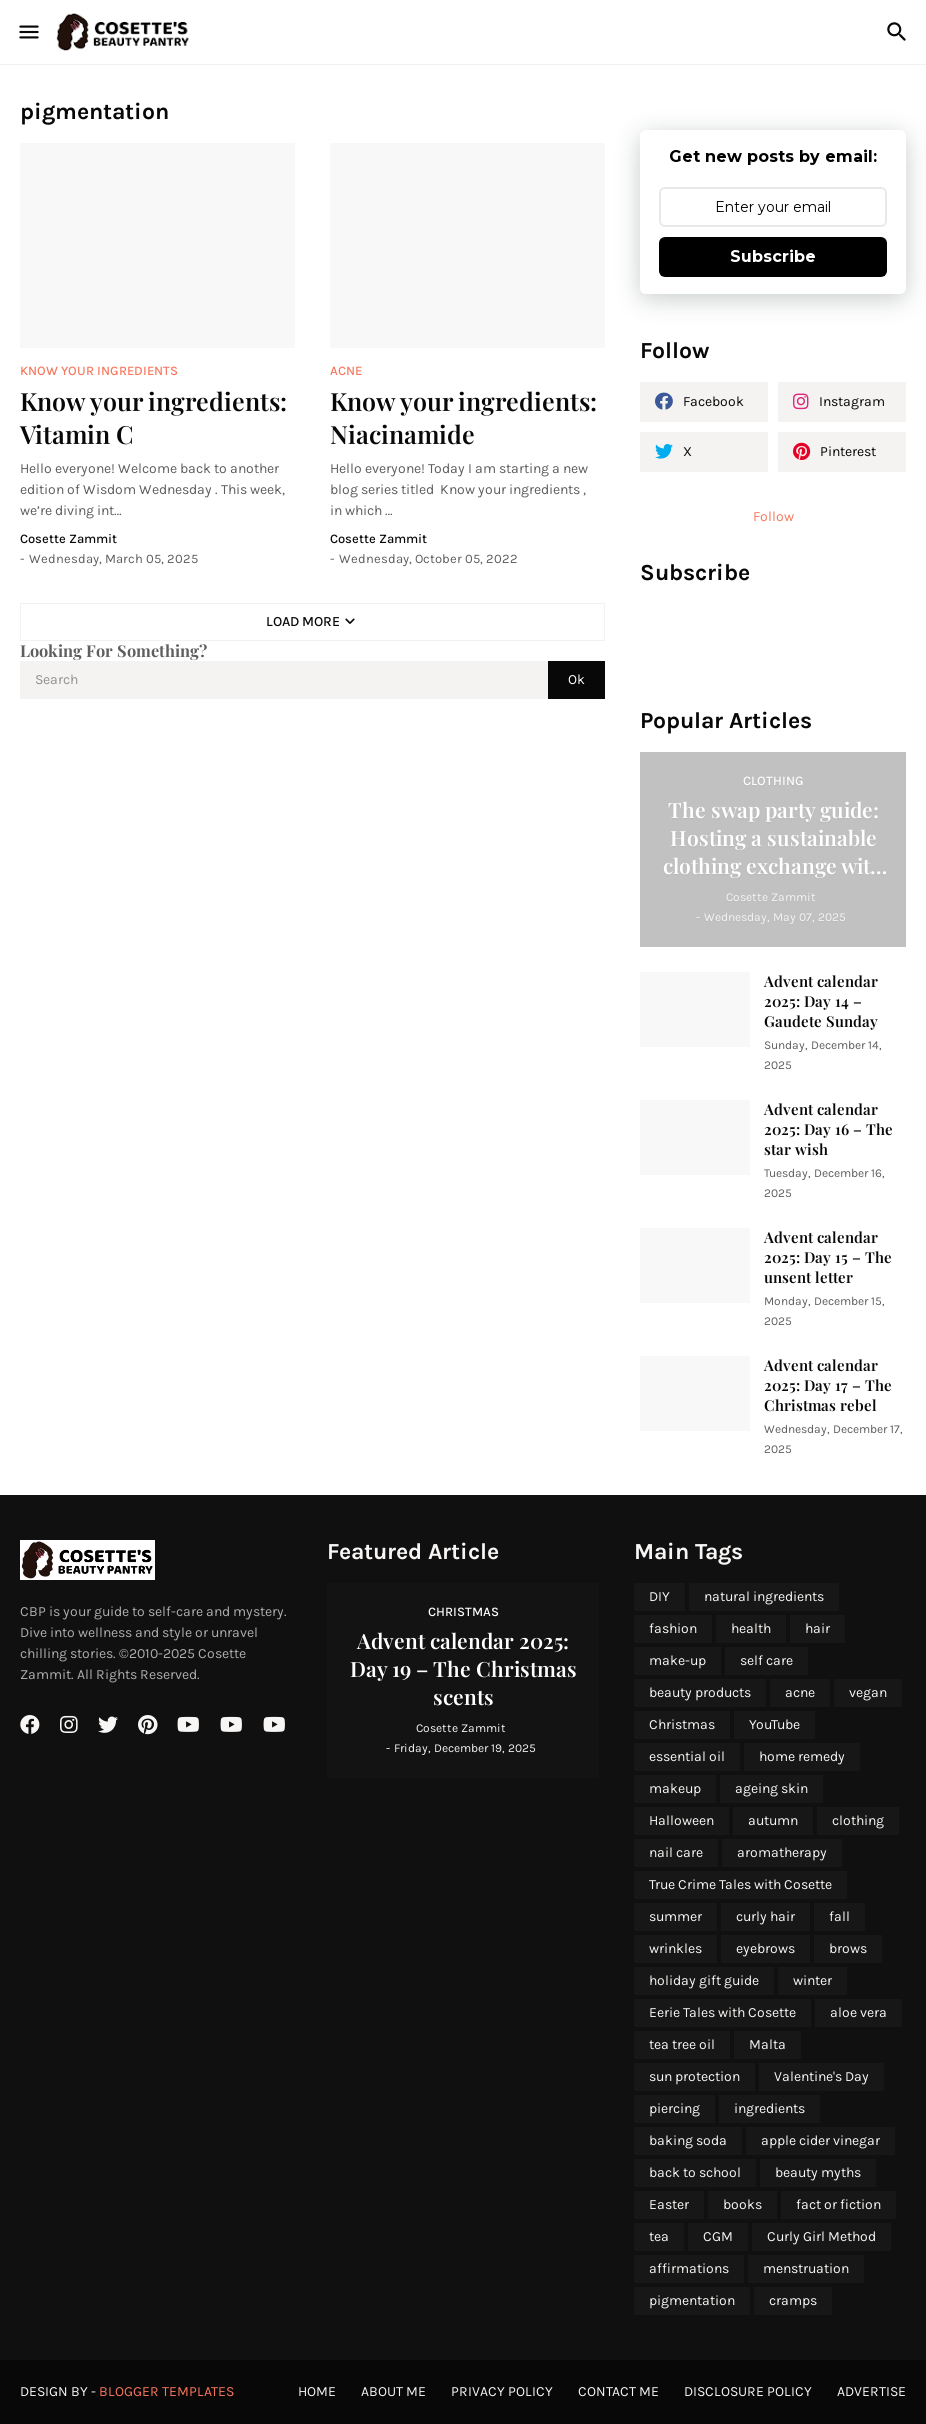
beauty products (700, 1692)
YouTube (774, 1724)
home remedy (802, 1756)
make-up (677, 1660)
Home (317, 2391)
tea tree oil (682, 2044)
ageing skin (771, 1788)
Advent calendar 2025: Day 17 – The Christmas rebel (828, 1385)
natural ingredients (764, 1596)
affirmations (689, 2268)
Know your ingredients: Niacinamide (463, 417)
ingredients (769, 2108)
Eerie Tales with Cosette (722, 2012)
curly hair (765, 1916)
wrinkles (675, 1948)
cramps (793, 2300)
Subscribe (773, 256)
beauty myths (818, 2172)
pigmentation (692, 2300)
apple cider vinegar (820, 2140)
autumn (773, 1820)
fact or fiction (838, 2204)
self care (766, 1660)
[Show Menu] (27, 32)
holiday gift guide (704, 1980)
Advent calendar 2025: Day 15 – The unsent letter (828, 1257)
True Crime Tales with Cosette (740, 1884)
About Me (393, 2391)
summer (675, 1916)
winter (812, 1980)
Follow (773, 516)
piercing (674, 2108)
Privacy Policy (502, 2391)
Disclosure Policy (748, 2391)
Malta (767, 2044)
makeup (675, 1788)
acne (800, 1692)
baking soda (688, 2140)
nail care (676, 1852)
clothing (858, 1820)
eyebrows (765, 1948)
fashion (673, 1628)
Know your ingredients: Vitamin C (153, 417)
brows (848, 1948)
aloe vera (858, 2012)
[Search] (899, 32)
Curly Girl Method (821, 2236)
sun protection (694, 2076)
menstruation (806, 2268)
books (742, 2204)
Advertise (871, 2391)
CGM (718, 2236)
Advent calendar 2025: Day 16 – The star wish (828, 1129)
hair (817, 1628)
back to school (695, 2172)
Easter (669, 2204)
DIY (659, 1596)
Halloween (681, 1820)
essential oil (687, 1756)
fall (839, 1916)
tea (659, 2236)
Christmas (682, 1724)
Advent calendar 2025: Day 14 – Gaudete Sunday (821, 1001)
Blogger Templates (166, 2391)
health (751, 1628)
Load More (303, 621)
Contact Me (618, 2391)
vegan (868, 1692)
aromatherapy (782, 1852)
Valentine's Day (821, 2076)
